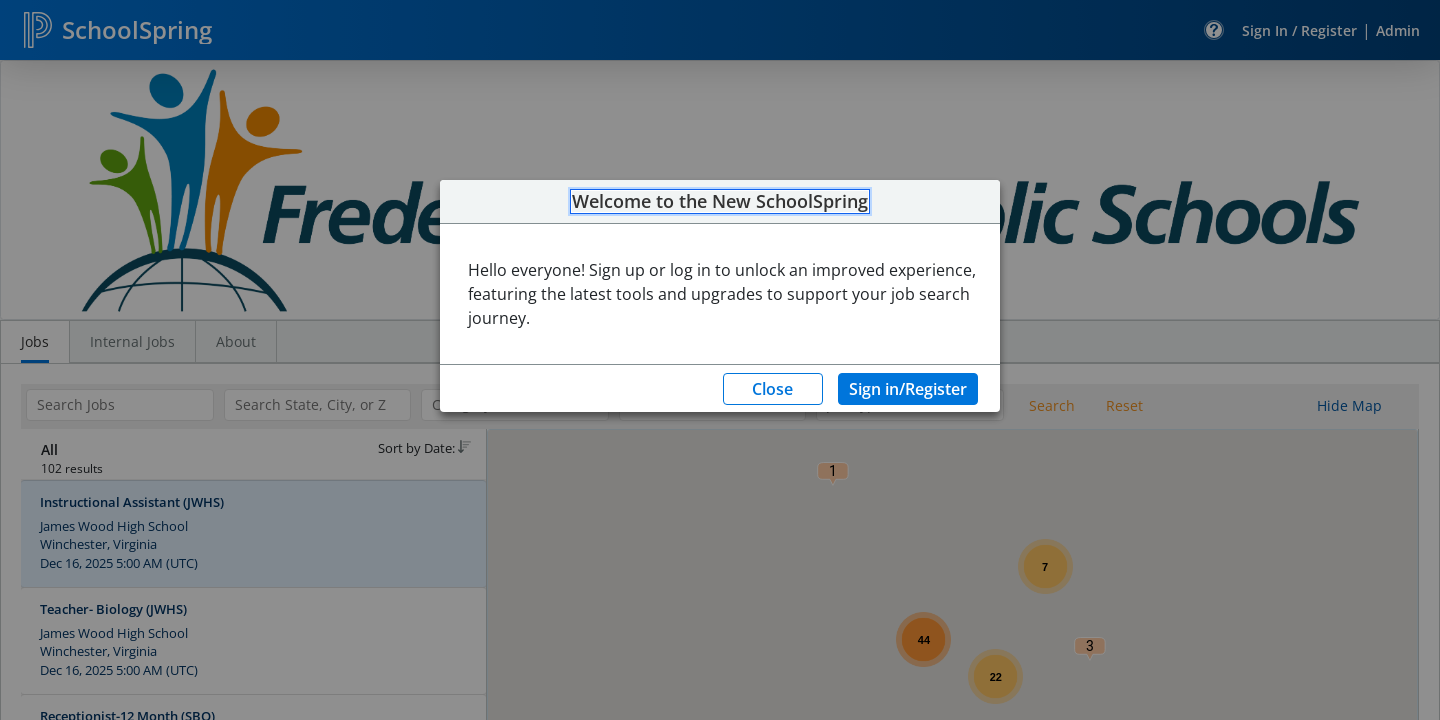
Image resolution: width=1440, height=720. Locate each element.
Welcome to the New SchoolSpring (720, 202)
